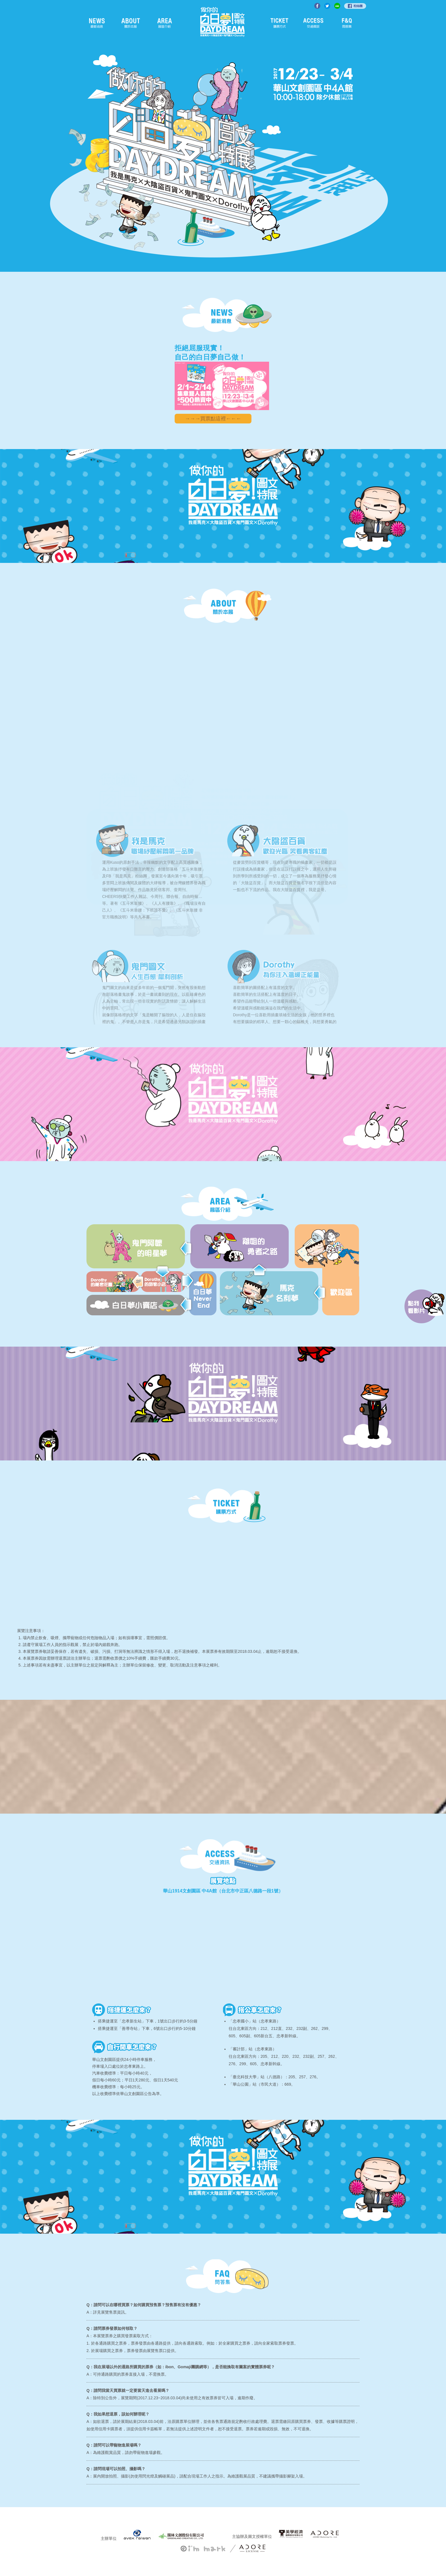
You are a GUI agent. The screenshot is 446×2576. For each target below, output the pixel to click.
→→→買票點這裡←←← (213, 418)
